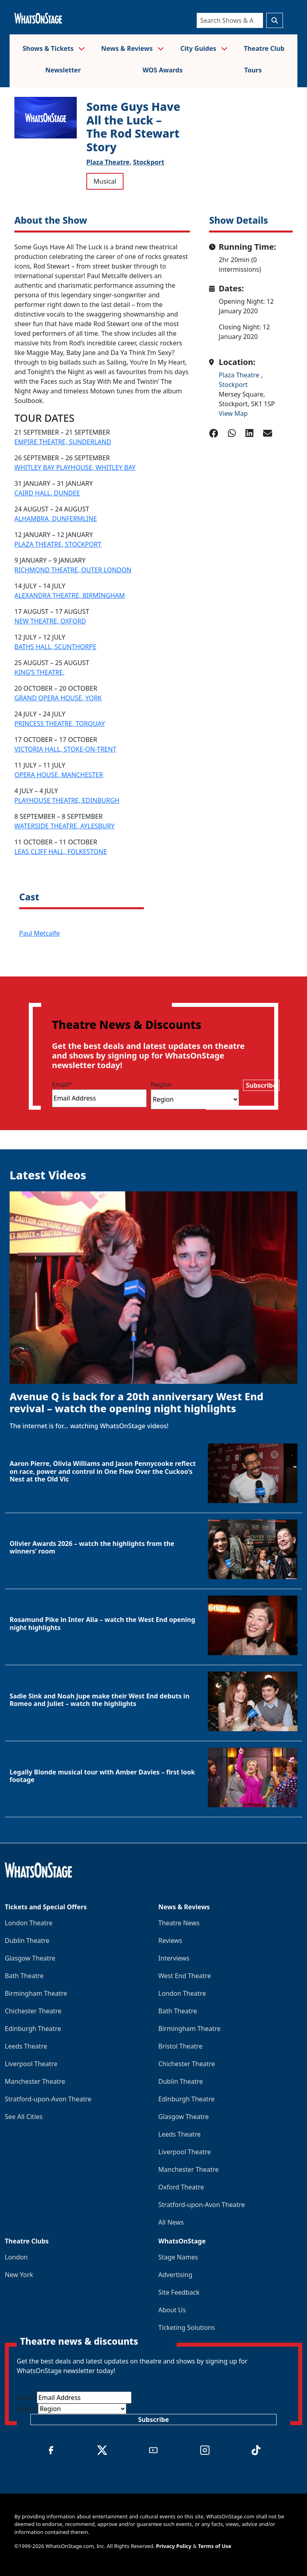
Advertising (175, 2274)
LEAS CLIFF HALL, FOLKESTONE (60, 851)
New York (19, 2274)
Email (62, 1084)
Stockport (148, 162)
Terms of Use (214, 2546)
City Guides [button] (203, 48)
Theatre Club (264, 48)
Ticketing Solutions (186, 2327)
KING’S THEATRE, (39, 672)
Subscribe (261, 1085)
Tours (253, 70)
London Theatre (28, 1922)
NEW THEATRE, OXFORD (50, 621)
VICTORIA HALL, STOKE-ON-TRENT (65, 749)
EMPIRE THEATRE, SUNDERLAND (62, 441)
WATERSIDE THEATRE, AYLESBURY (64, 826)
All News (171, 2222)
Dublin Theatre (27, 1940)
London (16, 2257)
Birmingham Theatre (36, 1993)
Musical (105, 181)
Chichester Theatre (33, 2011)
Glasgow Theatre (30, 1958)
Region (161, 1084)
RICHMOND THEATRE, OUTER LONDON (72, 569)
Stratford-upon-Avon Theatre (48, 2099)
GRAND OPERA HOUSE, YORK (58, 698)
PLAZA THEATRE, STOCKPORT (58, 544)
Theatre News (178, 1922)
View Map (233, 413)
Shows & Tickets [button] (53, 48)
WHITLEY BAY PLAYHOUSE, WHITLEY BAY (75, 467)
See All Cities (23, 2116)
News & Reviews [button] (132, 48)
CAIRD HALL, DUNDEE (47, 493)
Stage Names (178, 2257)
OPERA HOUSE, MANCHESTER (58, 774)
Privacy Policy (173, 2546)
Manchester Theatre (35, 2081)
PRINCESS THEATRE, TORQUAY (59, 723)
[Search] (230, 20)
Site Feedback (178, 2292)
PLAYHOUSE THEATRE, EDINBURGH (67, 800)
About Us (172, 2309)
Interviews (173, 1958)
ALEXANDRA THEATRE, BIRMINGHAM (69, 595)
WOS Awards (162, 70)
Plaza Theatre (240, 375)
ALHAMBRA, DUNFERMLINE (55, 518)
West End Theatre (184, 1975)
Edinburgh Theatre (33, 2028)
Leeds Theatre (26, 2046)
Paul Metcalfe (39, 933)
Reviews (170, 1940)
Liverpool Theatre (31, 2063)
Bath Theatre (24, 1975)
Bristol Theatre (180, 2046)
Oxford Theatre (181, 2187)
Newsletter (63, 70)
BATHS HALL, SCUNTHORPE (55, 646)
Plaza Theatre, (109, 162)
